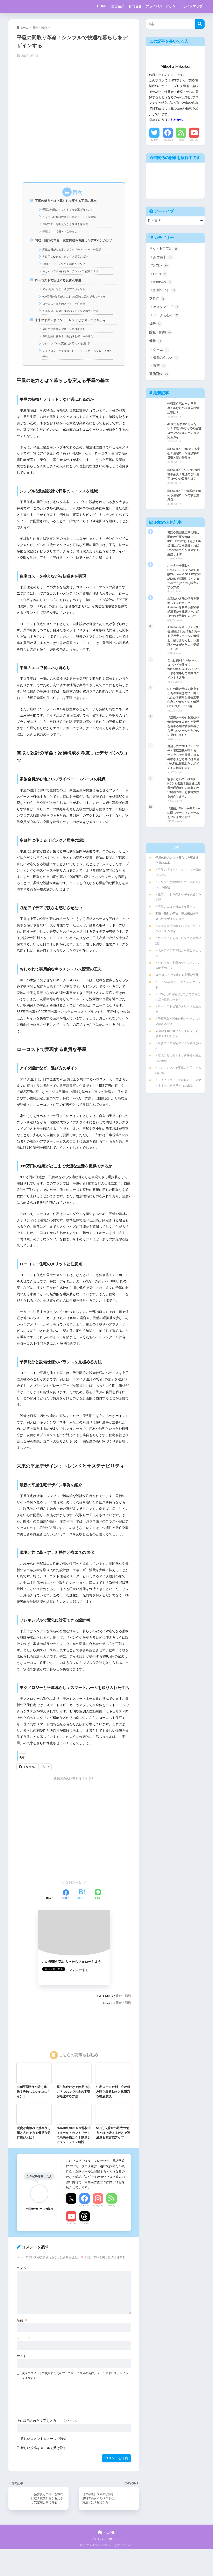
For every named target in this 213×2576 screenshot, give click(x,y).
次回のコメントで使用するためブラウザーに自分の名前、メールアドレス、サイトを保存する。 (75, 2402)
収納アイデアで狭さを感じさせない (63, 263)
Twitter (154, 139)
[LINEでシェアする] (98, 1921)
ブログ (157, 298)
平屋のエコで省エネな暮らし (59, 231)
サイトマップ (193, 6)
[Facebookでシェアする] (66, 1921)
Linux (160, 274)
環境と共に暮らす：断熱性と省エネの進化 (67, 336)
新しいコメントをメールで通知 (43, 2465)
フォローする (78, 1996)
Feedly (111, 2232)
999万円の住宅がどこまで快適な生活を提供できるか (74, 296)
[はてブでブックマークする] (81, 1921)
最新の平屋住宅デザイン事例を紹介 (63, 329)
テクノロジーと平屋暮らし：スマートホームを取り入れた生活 (77, 353)
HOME (102, 6)
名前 (22, 2347)
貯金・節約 (123, 2023)
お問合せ (135, 6)
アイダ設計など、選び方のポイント (63, 289)
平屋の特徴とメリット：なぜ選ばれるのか (67, 209)
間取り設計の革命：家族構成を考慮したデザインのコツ (73, 240)
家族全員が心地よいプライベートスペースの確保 (71, 249)
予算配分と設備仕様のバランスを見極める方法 (70, 311)
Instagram (98, 2232)
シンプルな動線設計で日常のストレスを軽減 (69, 217)
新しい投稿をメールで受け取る (43, 2474)
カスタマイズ (166, 307)
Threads (84, 2250)
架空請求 (163, 257)
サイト (22, 2382)
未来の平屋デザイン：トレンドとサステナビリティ (70, 320)
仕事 (155, 323)
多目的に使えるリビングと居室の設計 (65, 256)
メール (24, 2365)
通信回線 (159, 374)
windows (162, 282)
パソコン (159, 265)
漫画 (159, 365)
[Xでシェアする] (50, 1921)
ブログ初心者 (166, 315)
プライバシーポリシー (162, 6)
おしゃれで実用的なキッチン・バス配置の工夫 (70, 271)
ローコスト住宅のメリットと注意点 (63, 303)
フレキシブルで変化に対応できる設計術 (66, 343)
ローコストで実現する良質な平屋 (58, 280)
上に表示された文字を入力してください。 (48, 2447)
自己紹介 (117, 6)
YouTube (71, 2250)
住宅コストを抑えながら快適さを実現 (65, 224)
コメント (25, 2295)
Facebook (84, 2232)
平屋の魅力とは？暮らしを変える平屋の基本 (66, 200)
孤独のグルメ (166, 357)
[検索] (200, 24)
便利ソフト (164, 290)
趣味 (155, 341)
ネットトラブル (164, 248)
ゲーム (161, 349)
